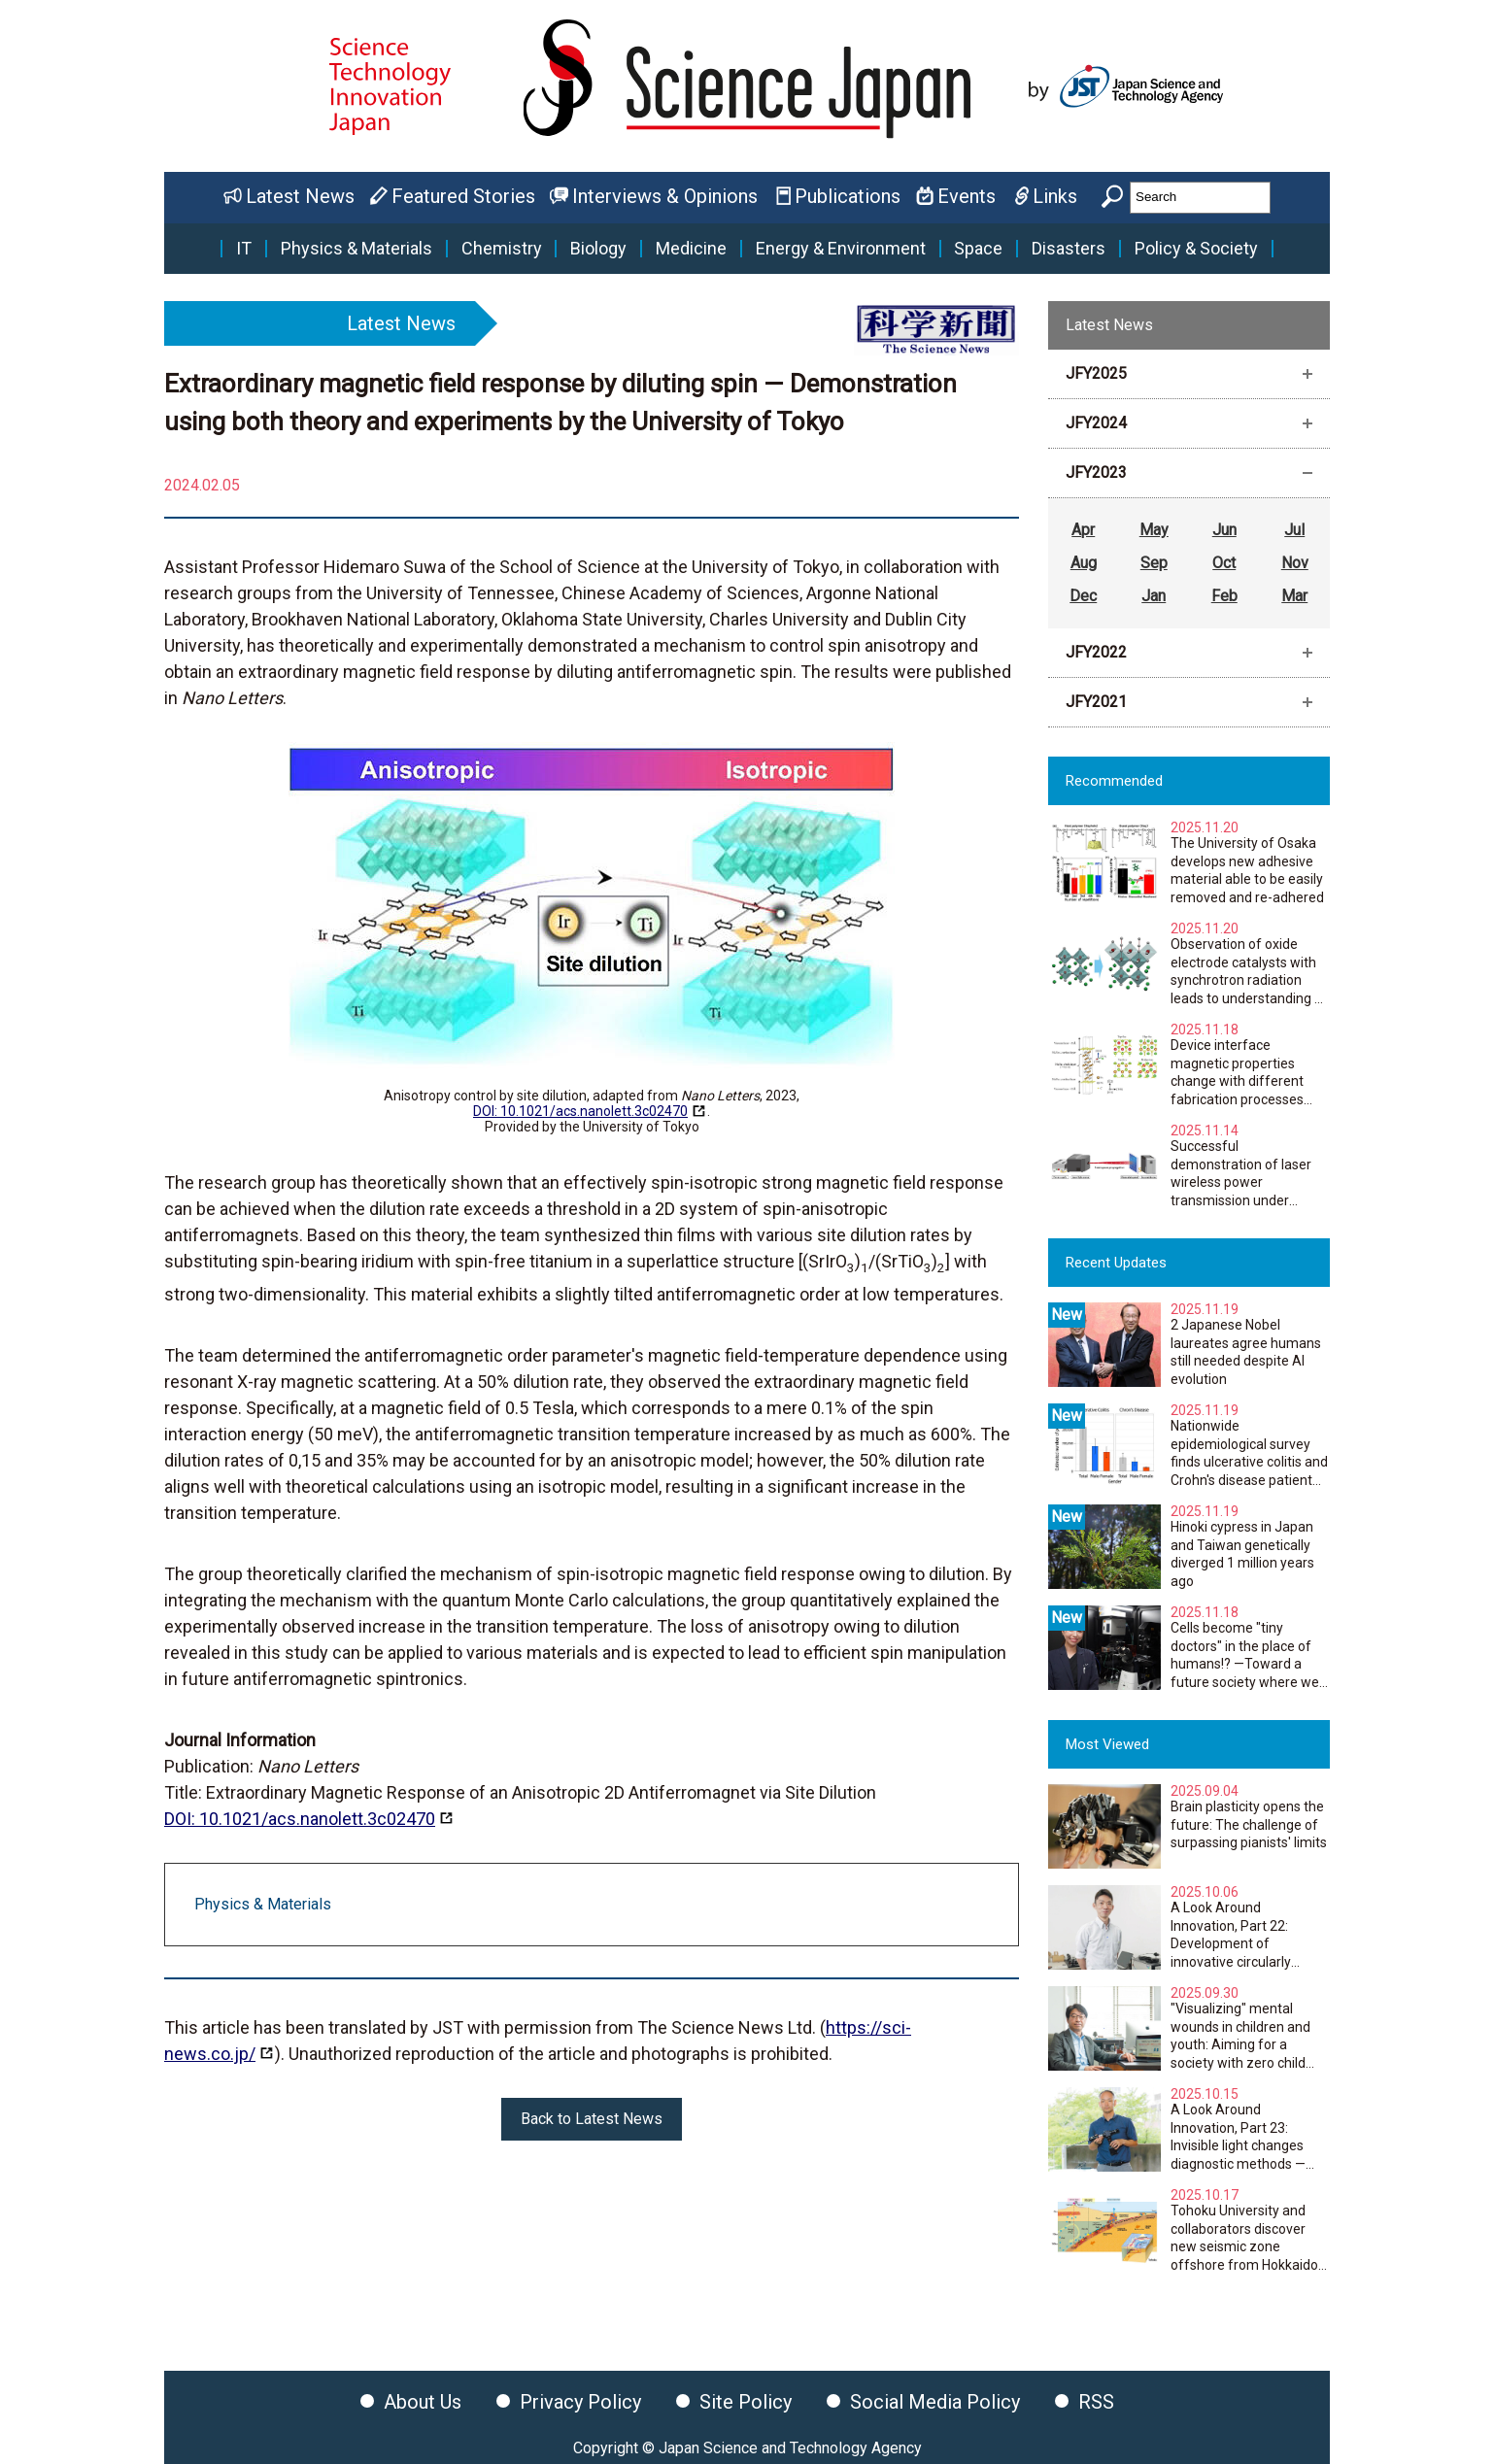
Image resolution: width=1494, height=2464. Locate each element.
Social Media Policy (935, 2401)
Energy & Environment (841, 248)
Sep (1154, 563)
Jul (1294, 530)
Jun (1224, 530)
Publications (847, 196)
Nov (1294, 563)
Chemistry (501, 248)
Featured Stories (463, 196)
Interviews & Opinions (665, 196)
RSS (1096, 2401)
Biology (598, 248)
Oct (1224, 563)
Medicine (691, 248)
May (1154, 530)
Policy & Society (1196, 248)
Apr (1083, 530)
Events (966, 196)
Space (978, 248)
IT (244, 248)
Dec (1083, 596)
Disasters (1068, 248)
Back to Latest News (591, 2119)
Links (1055, 196)
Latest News (300, 196)
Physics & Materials (356, 248)
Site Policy (745, 2401)
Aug (1083, 563)
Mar (1294, 596)
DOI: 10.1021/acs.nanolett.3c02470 (580, 1111)
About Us (422, 2401)
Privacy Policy (580, 2401)
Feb (1224, 596)
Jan (1153, 596)
